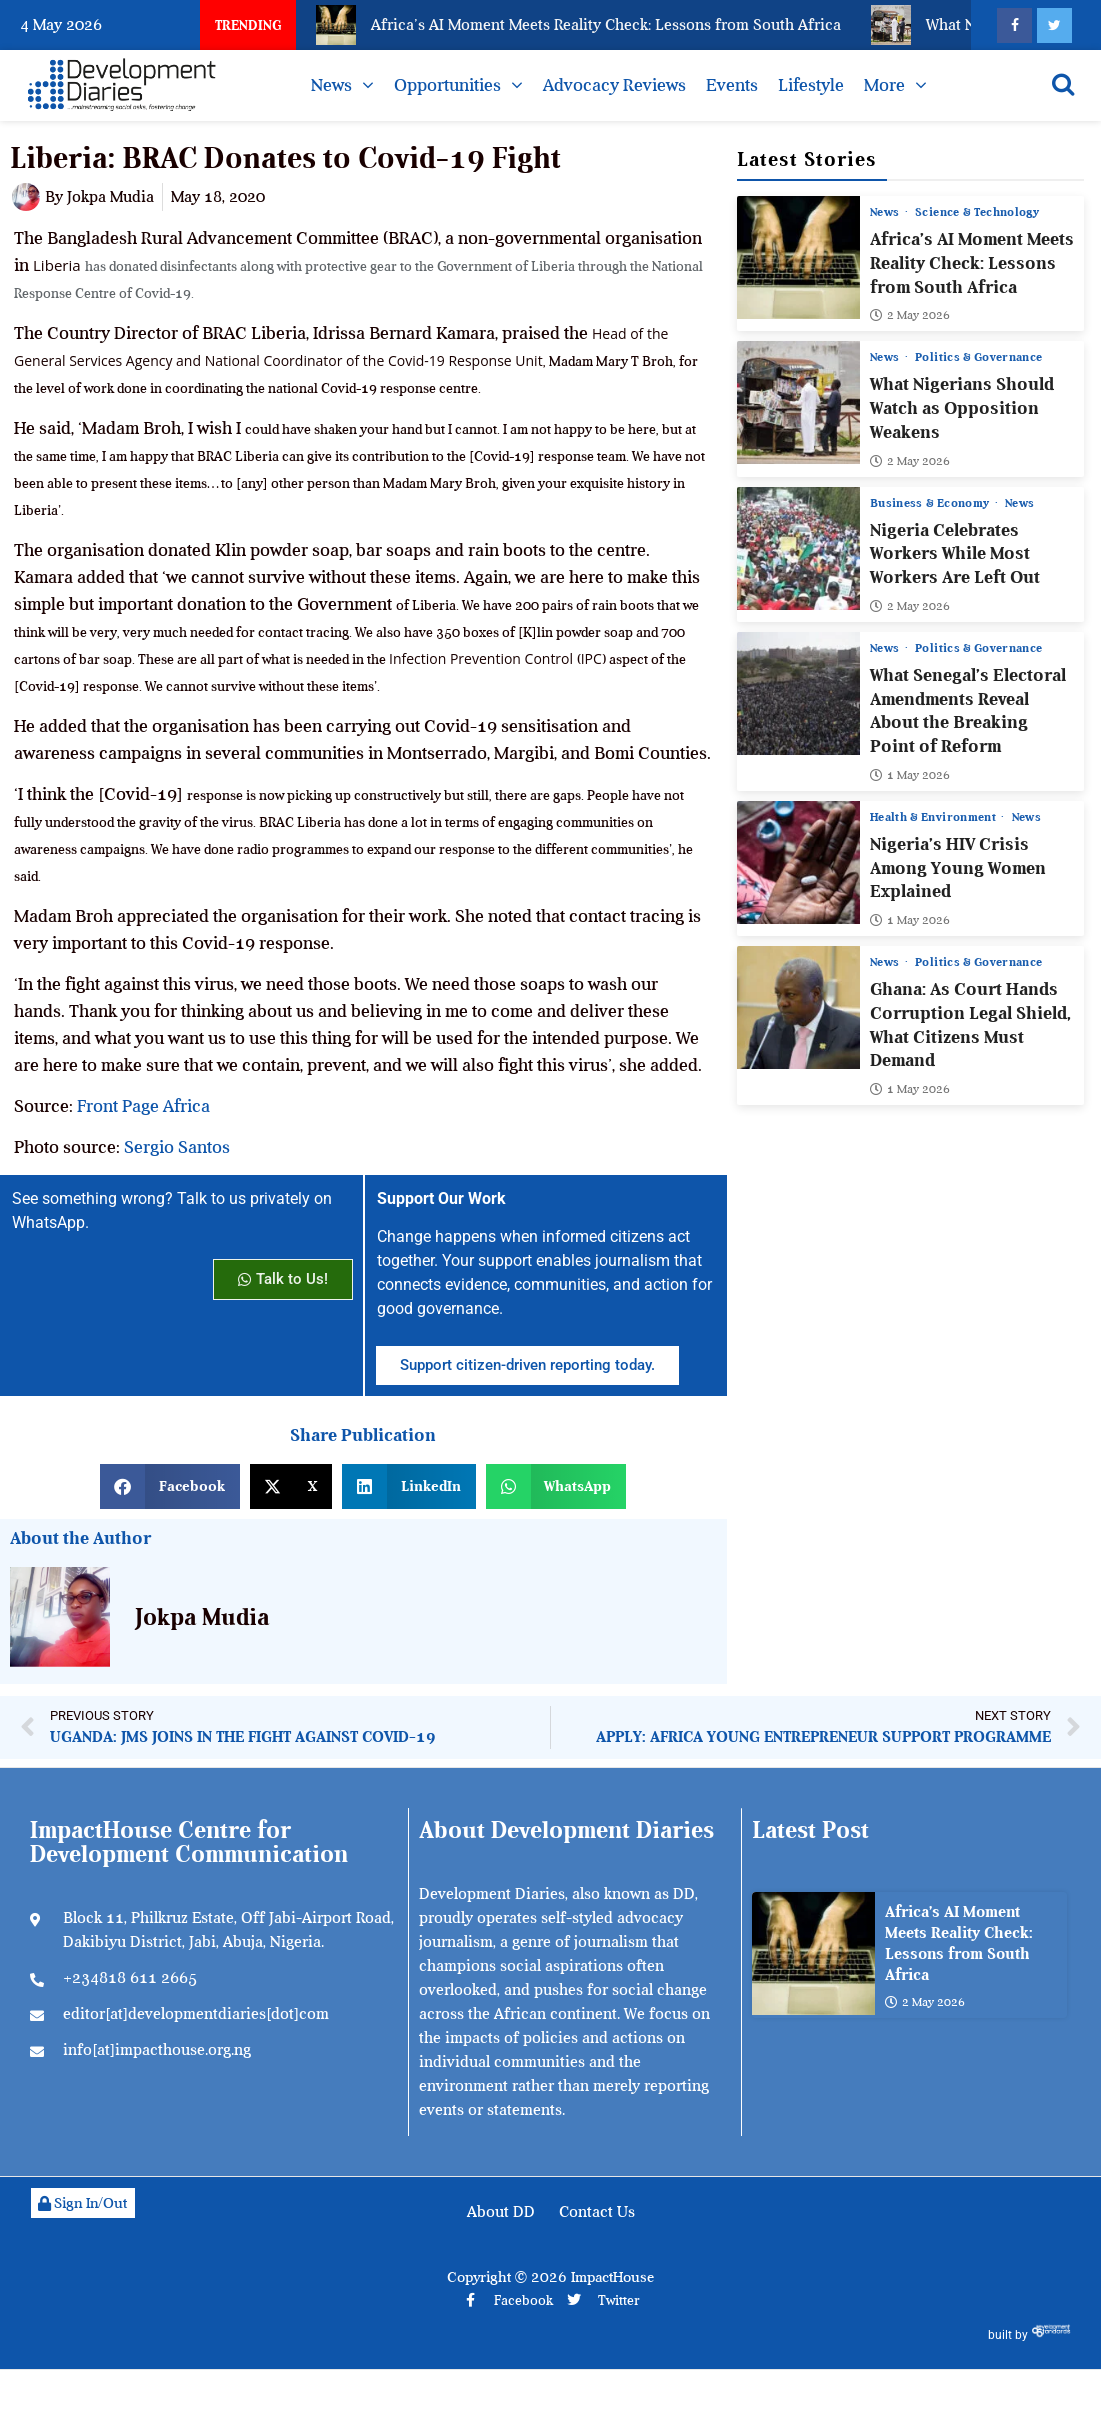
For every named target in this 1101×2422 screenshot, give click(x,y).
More (884, 85)
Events (732, 85)
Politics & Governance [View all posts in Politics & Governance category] (978, 357)
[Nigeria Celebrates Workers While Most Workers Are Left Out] (798, 548)
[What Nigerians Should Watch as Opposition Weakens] (798, 402)
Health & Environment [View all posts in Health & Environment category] (934, 817)
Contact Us (597, 2212)
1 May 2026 (910, 775)
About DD (501, 2212)
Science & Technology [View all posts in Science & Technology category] (977, 212)
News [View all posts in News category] (886, 212)
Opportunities (447, 85)
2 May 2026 (910, 315)
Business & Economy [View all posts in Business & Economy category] (931, 503)
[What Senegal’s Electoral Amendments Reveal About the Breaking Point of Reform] (798, 693)
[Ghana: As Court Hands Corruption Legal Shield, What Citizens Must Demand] (798, 1007)
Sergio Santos (177, 1147)
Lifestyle (811, 85)
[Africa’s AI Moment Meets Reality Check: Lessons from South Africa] (798, 257)
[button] (170, 1486)
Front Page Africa (143, 1106)
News (331, 85)
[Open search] (1063, 84)
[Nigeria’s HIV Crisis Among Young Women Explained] (798, 862)
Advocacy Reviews (614, 85)
